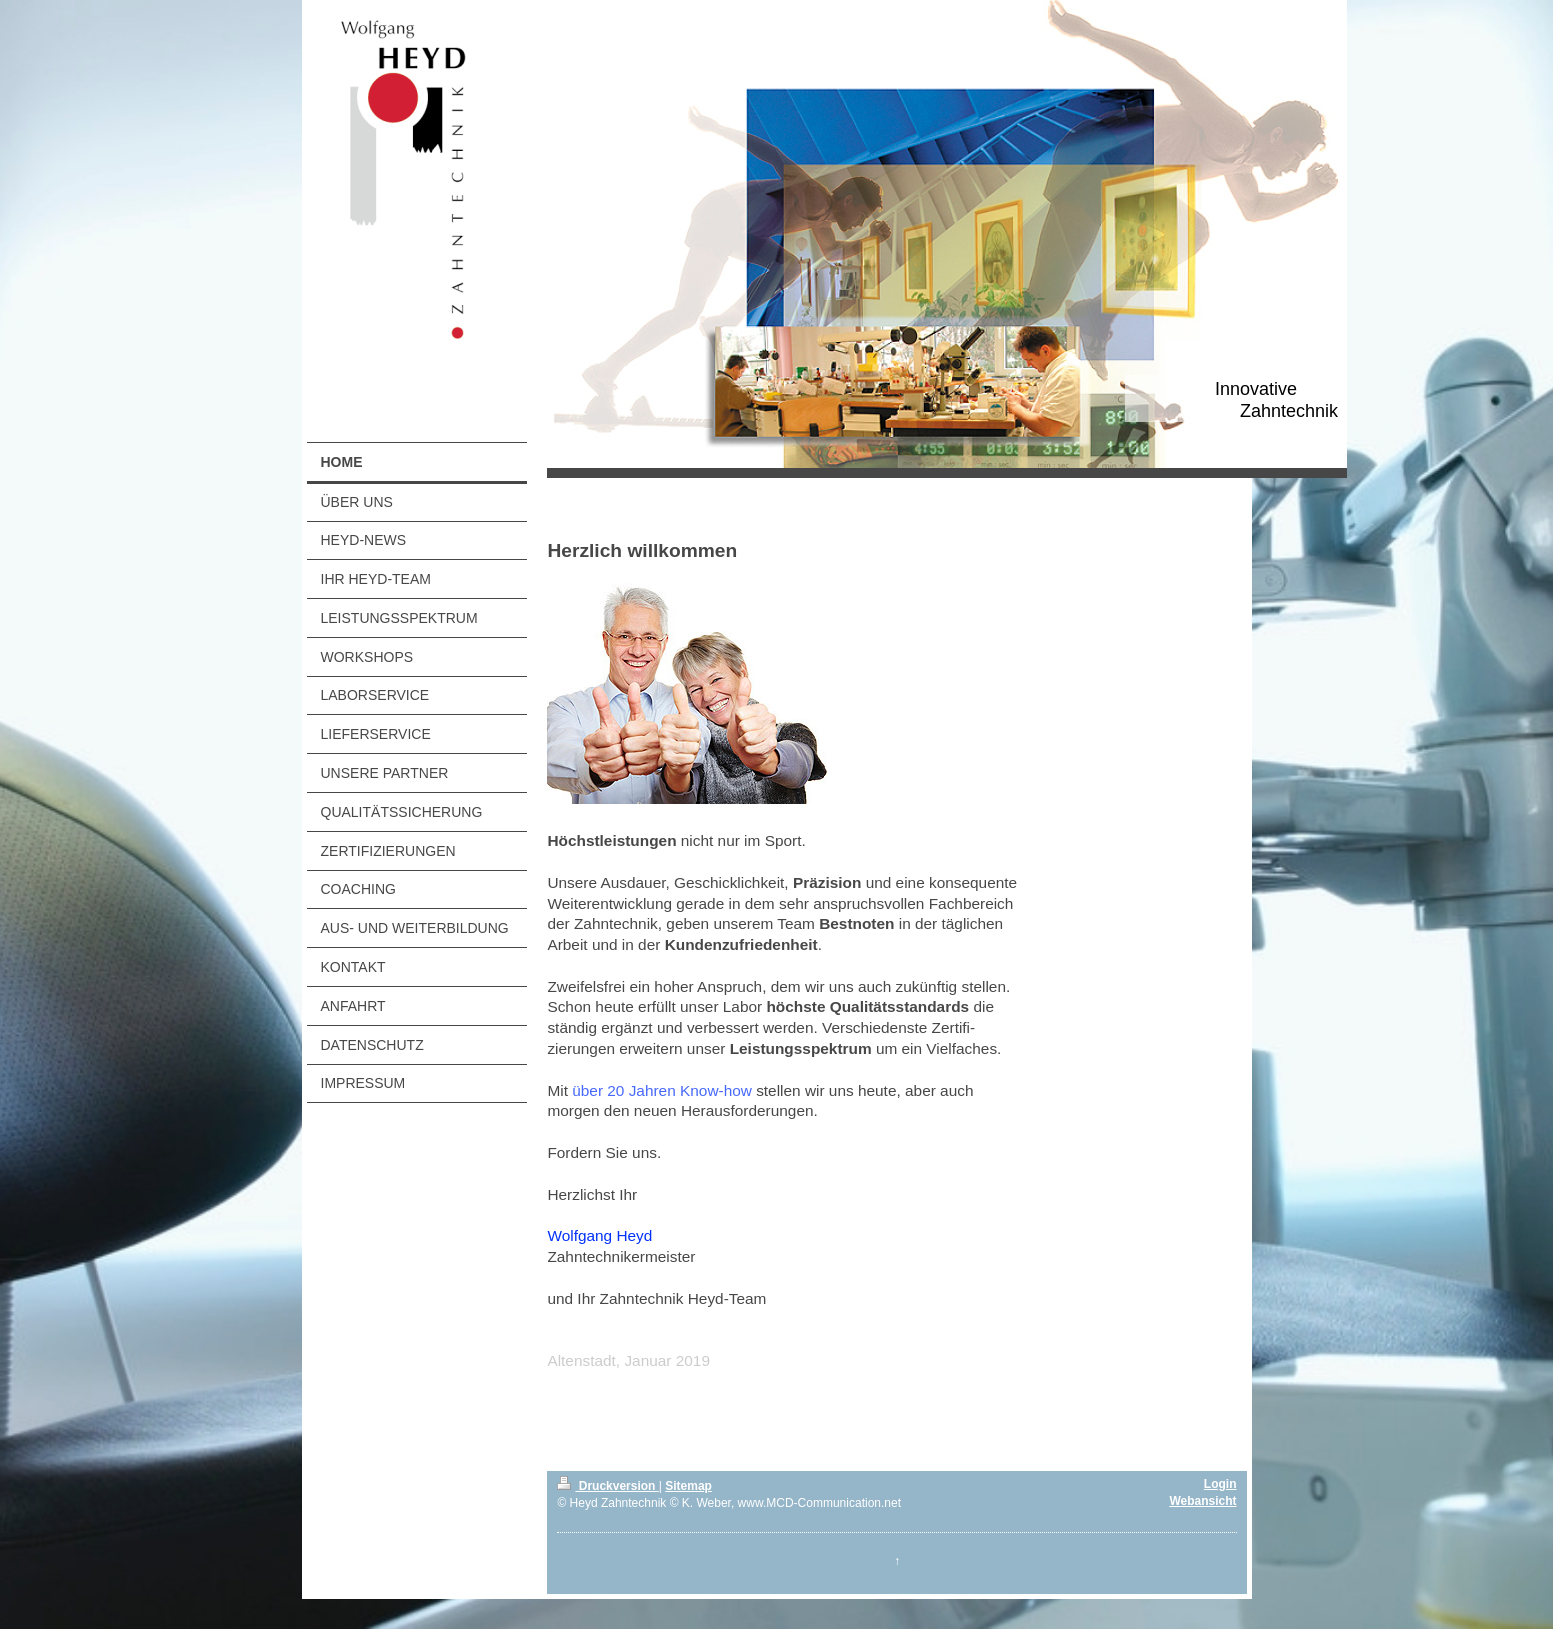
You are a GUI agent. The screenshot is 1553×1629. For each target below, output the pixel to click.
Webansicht (1202, 1501)
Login (1220, 1484)
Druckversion (607, 1486)
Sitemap (688, 1486)
